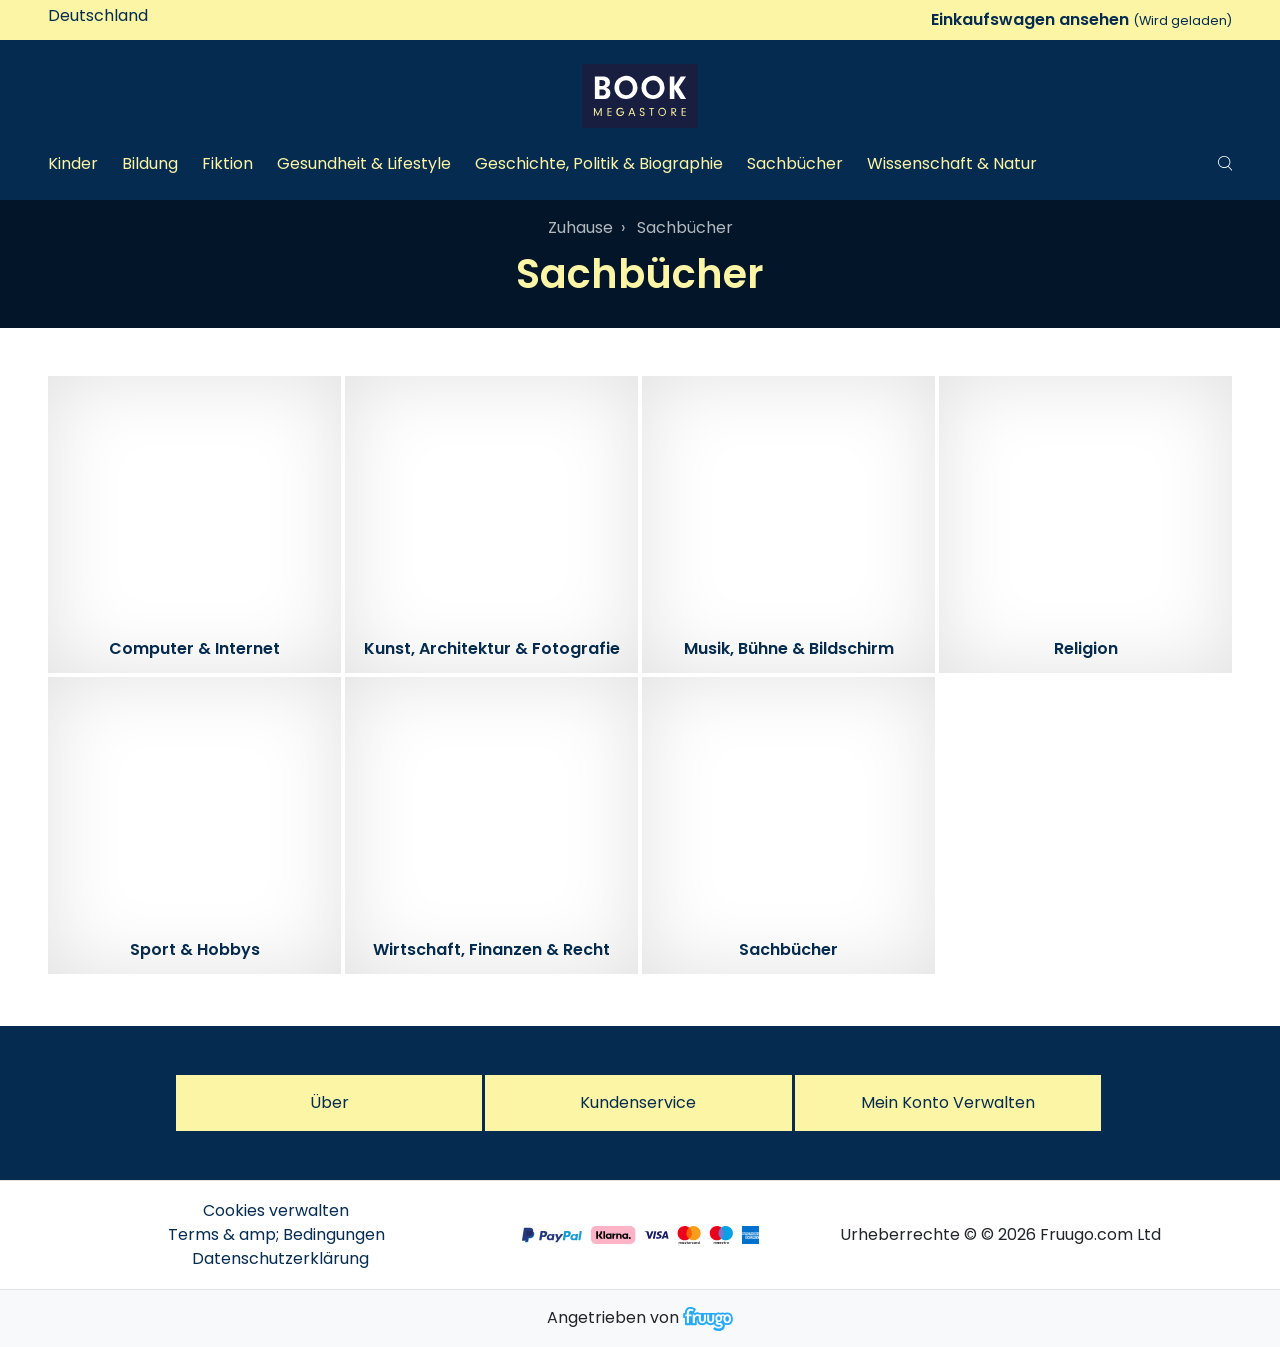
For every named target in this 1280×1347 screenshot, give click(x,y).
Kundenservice (638, 1102)
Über (329, 1102)
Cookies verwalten (276, 1210)
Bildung (150, 163)
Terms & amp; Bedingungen (276, 1234)
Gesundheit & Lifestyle (364, 163)
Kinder (73, 163)
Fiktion (227, 163)
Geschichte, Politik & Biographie (599, 163)
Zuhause (580, 227)
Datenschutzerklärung (280, 1258)
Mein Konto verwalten (948, 1102)
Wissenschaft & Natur (952, 163)
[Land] (132, 16)
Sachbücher (795, 163)
